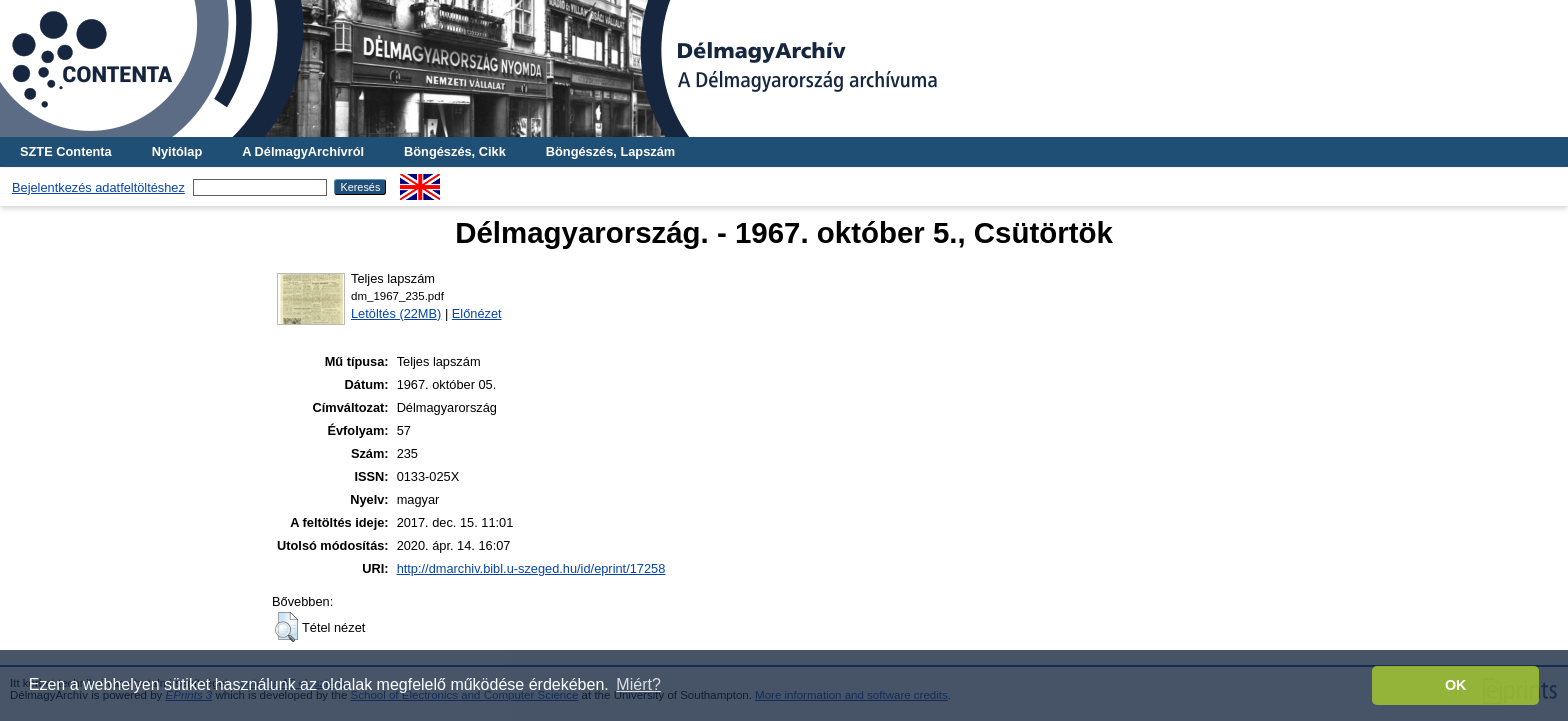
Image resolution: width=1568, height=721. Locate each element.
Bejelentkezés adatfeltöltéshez (98, 187)
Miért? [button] (638, 684)
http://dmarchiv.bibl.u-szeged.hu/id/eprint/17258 (531, 568)
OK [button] (1456, 685)
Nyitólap (177, 151)
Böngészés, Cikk (455, 151)
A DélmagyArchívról (303, 151)
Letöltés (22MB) (396, 313)
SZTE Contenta (66, 151)
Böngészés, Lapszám (610, 151)
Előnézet (477, 313)
